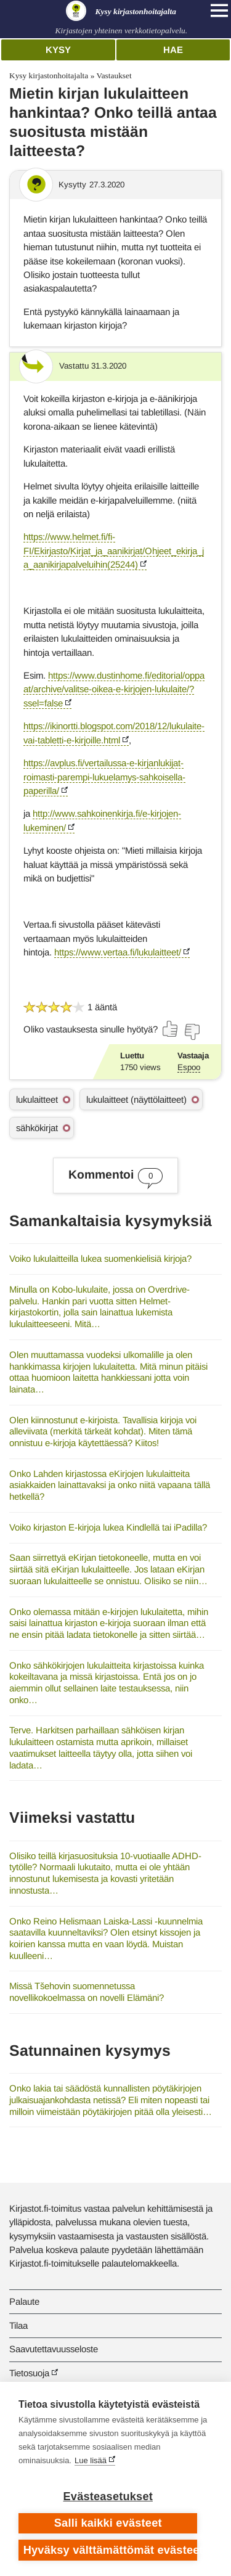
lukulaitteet (37, 1099)
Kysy (58, 49)
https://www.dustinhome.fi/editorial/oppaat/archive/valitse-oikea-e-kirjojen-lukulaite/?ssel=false (114, 689)
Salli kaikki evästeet (108, 2523)
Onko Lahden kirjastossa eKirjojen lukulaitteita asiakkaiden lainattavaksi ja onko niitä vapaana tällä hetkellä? (109, 1485)
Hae (173, 49)
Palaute (24, 2301)
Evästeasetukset (108, 2496)
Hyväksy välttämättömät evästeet (110, 2550)
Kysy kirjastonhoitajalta (48, 75)
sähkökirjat (37, 1127)
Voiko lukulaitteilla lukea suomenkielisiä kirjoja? (100, 1258)
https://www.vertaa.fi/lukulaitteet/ (117, 952)
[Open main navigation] (219, 10)
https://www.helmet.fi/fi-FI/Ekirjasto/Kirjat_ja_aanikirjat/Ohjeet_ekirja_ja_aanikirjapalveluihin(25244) (113, 550)
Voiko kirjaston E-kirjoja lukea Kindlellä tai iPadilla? (108, 1527)
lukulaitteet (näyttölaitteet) (136, 1099)
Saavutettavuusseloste (53, 2349)
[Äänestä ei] (192, 1032)
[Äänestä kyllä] (171, 1029)
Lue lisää (91, 2460)
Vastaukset (113, 75)
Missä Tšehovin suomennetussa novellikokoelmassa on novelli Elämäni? (86, 1992)
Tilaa (18, 2325)
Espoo (188, 1067)
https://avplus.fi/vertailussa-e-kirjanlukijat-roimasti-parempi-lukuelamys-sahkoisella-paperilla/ (104, 777)
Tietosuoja (29, 2373)
